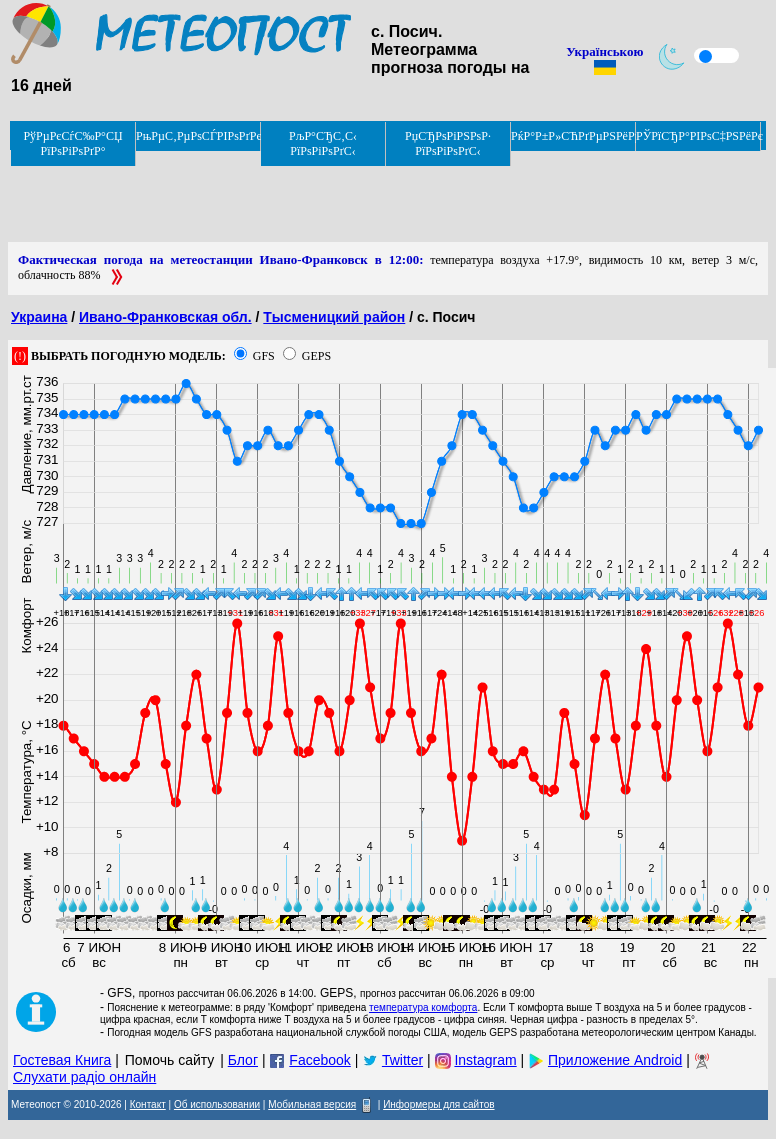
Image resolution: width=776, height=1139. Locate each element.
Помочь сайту (170, 1060)
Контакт (148, 1104)
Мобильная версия (312, 1104)
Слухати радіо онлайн (84, 1077)
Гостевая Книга (62, 1060)
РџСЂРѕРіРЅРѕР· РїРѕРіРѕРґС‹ (448, 143)
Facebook (319, 1060)
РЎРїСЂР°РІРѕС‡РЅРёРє (698, 136)
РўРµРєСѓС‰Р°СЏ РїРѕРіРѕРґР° (72, 143)
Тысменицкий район (334, 317)
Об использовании (217, 1104)
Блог (243, 1060)
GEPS (316, 356)
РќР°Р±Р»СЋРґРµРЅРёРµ (573, 136)
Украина (39, 317)
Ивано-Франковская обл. (165, 317)
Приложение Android (615, 1060)
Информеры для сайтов (438, 1104)
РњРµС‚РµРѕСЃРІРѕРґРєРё (198, 136)
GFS (264, 356)
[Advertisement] (372, 197)
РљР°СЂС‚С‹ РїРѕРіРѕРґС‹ (323, 143)
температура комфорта (423, 1007)
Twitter (402, 1060)
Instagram (485, 1060)
